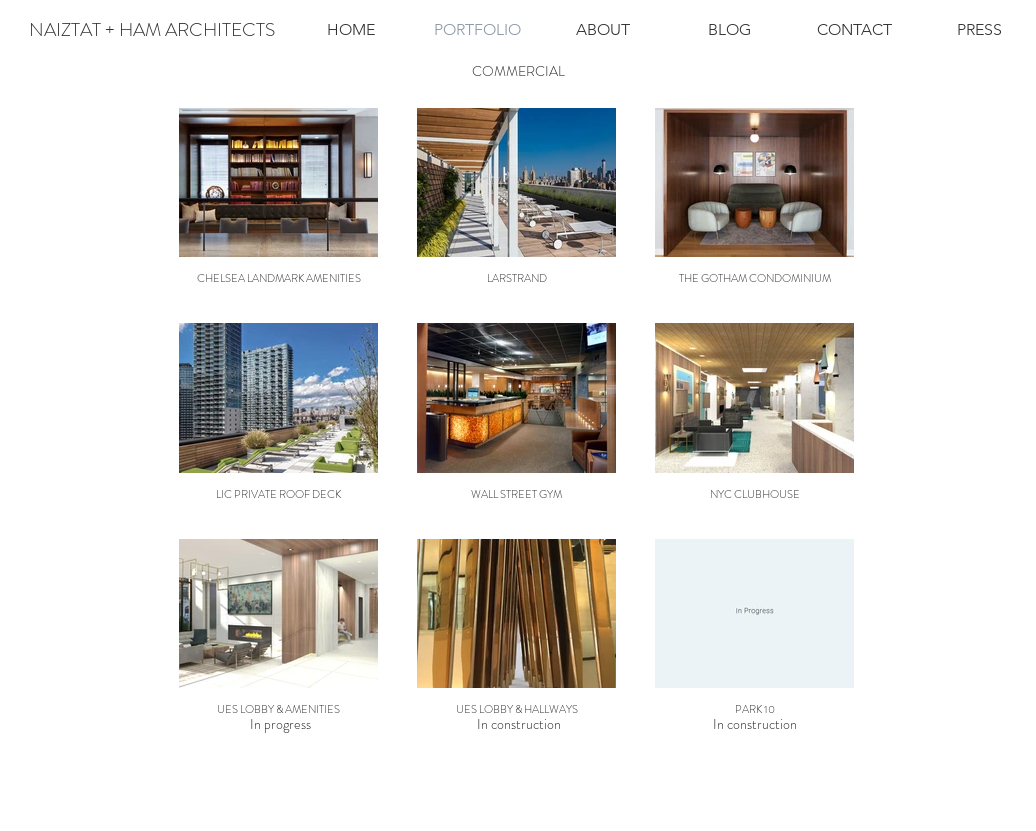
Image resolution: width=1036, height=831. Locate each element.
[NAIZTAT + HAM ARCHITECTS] (152, 30)
